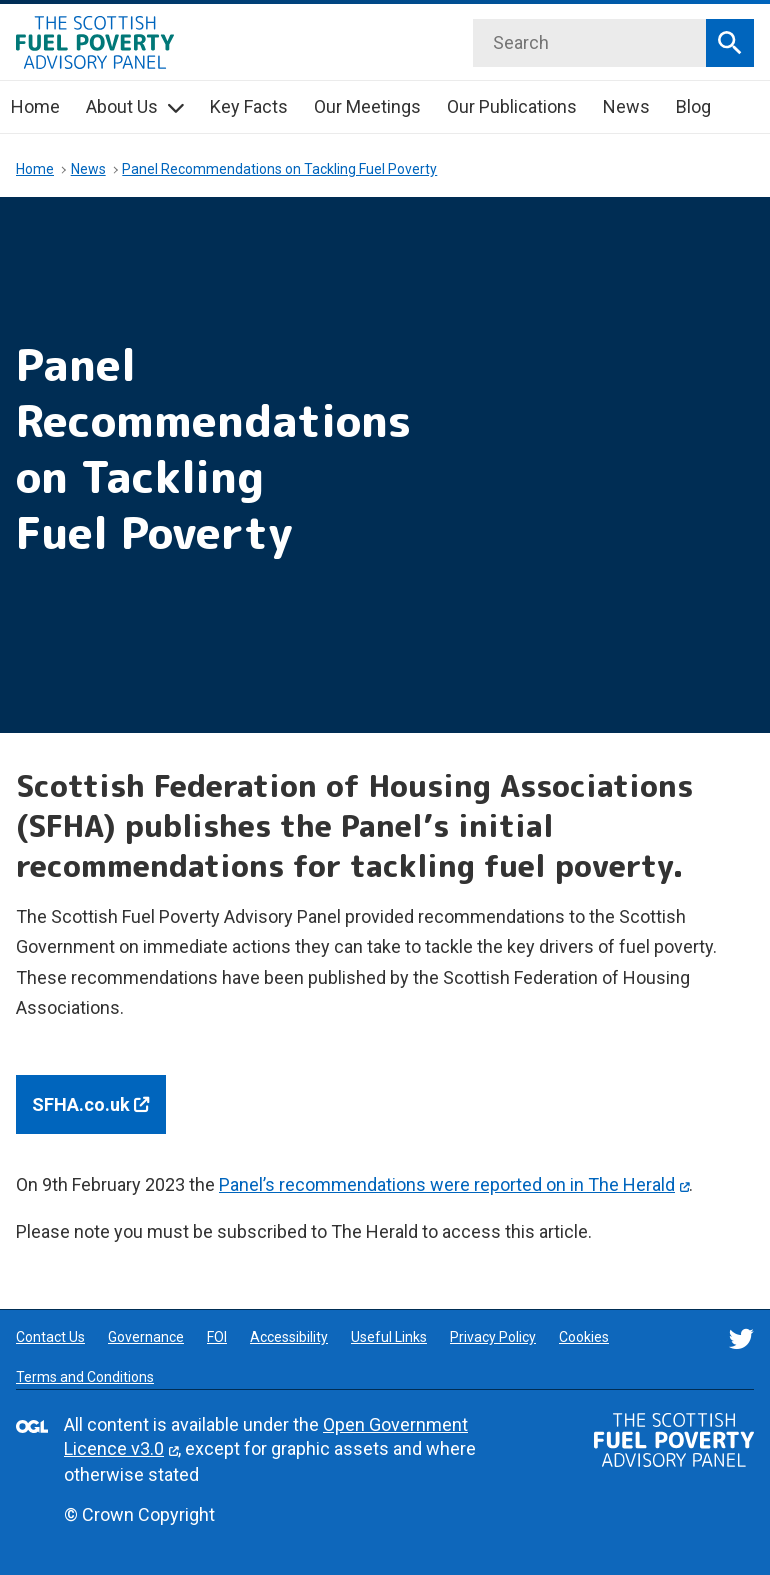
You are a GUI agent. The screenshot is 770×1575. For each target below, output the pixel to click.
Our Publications (512, 106)
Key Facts (249, 106)
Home (35, 106)
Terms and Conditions (85, 1377)
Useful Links (389, 1337)
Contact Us (50, 1337)
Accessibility (289, 1337)
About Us (122, 106)
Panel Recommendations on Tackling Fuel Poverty (279, 169)
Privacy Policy (493, 1337)
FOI (217, 1337)
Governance (146, 1337)
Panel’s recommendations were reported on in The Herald (447, 1184)
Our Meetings (367, 106)
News (626, 106)
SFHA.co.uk (99, 1102)
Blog (693, 106)
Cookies (584, 1337)
